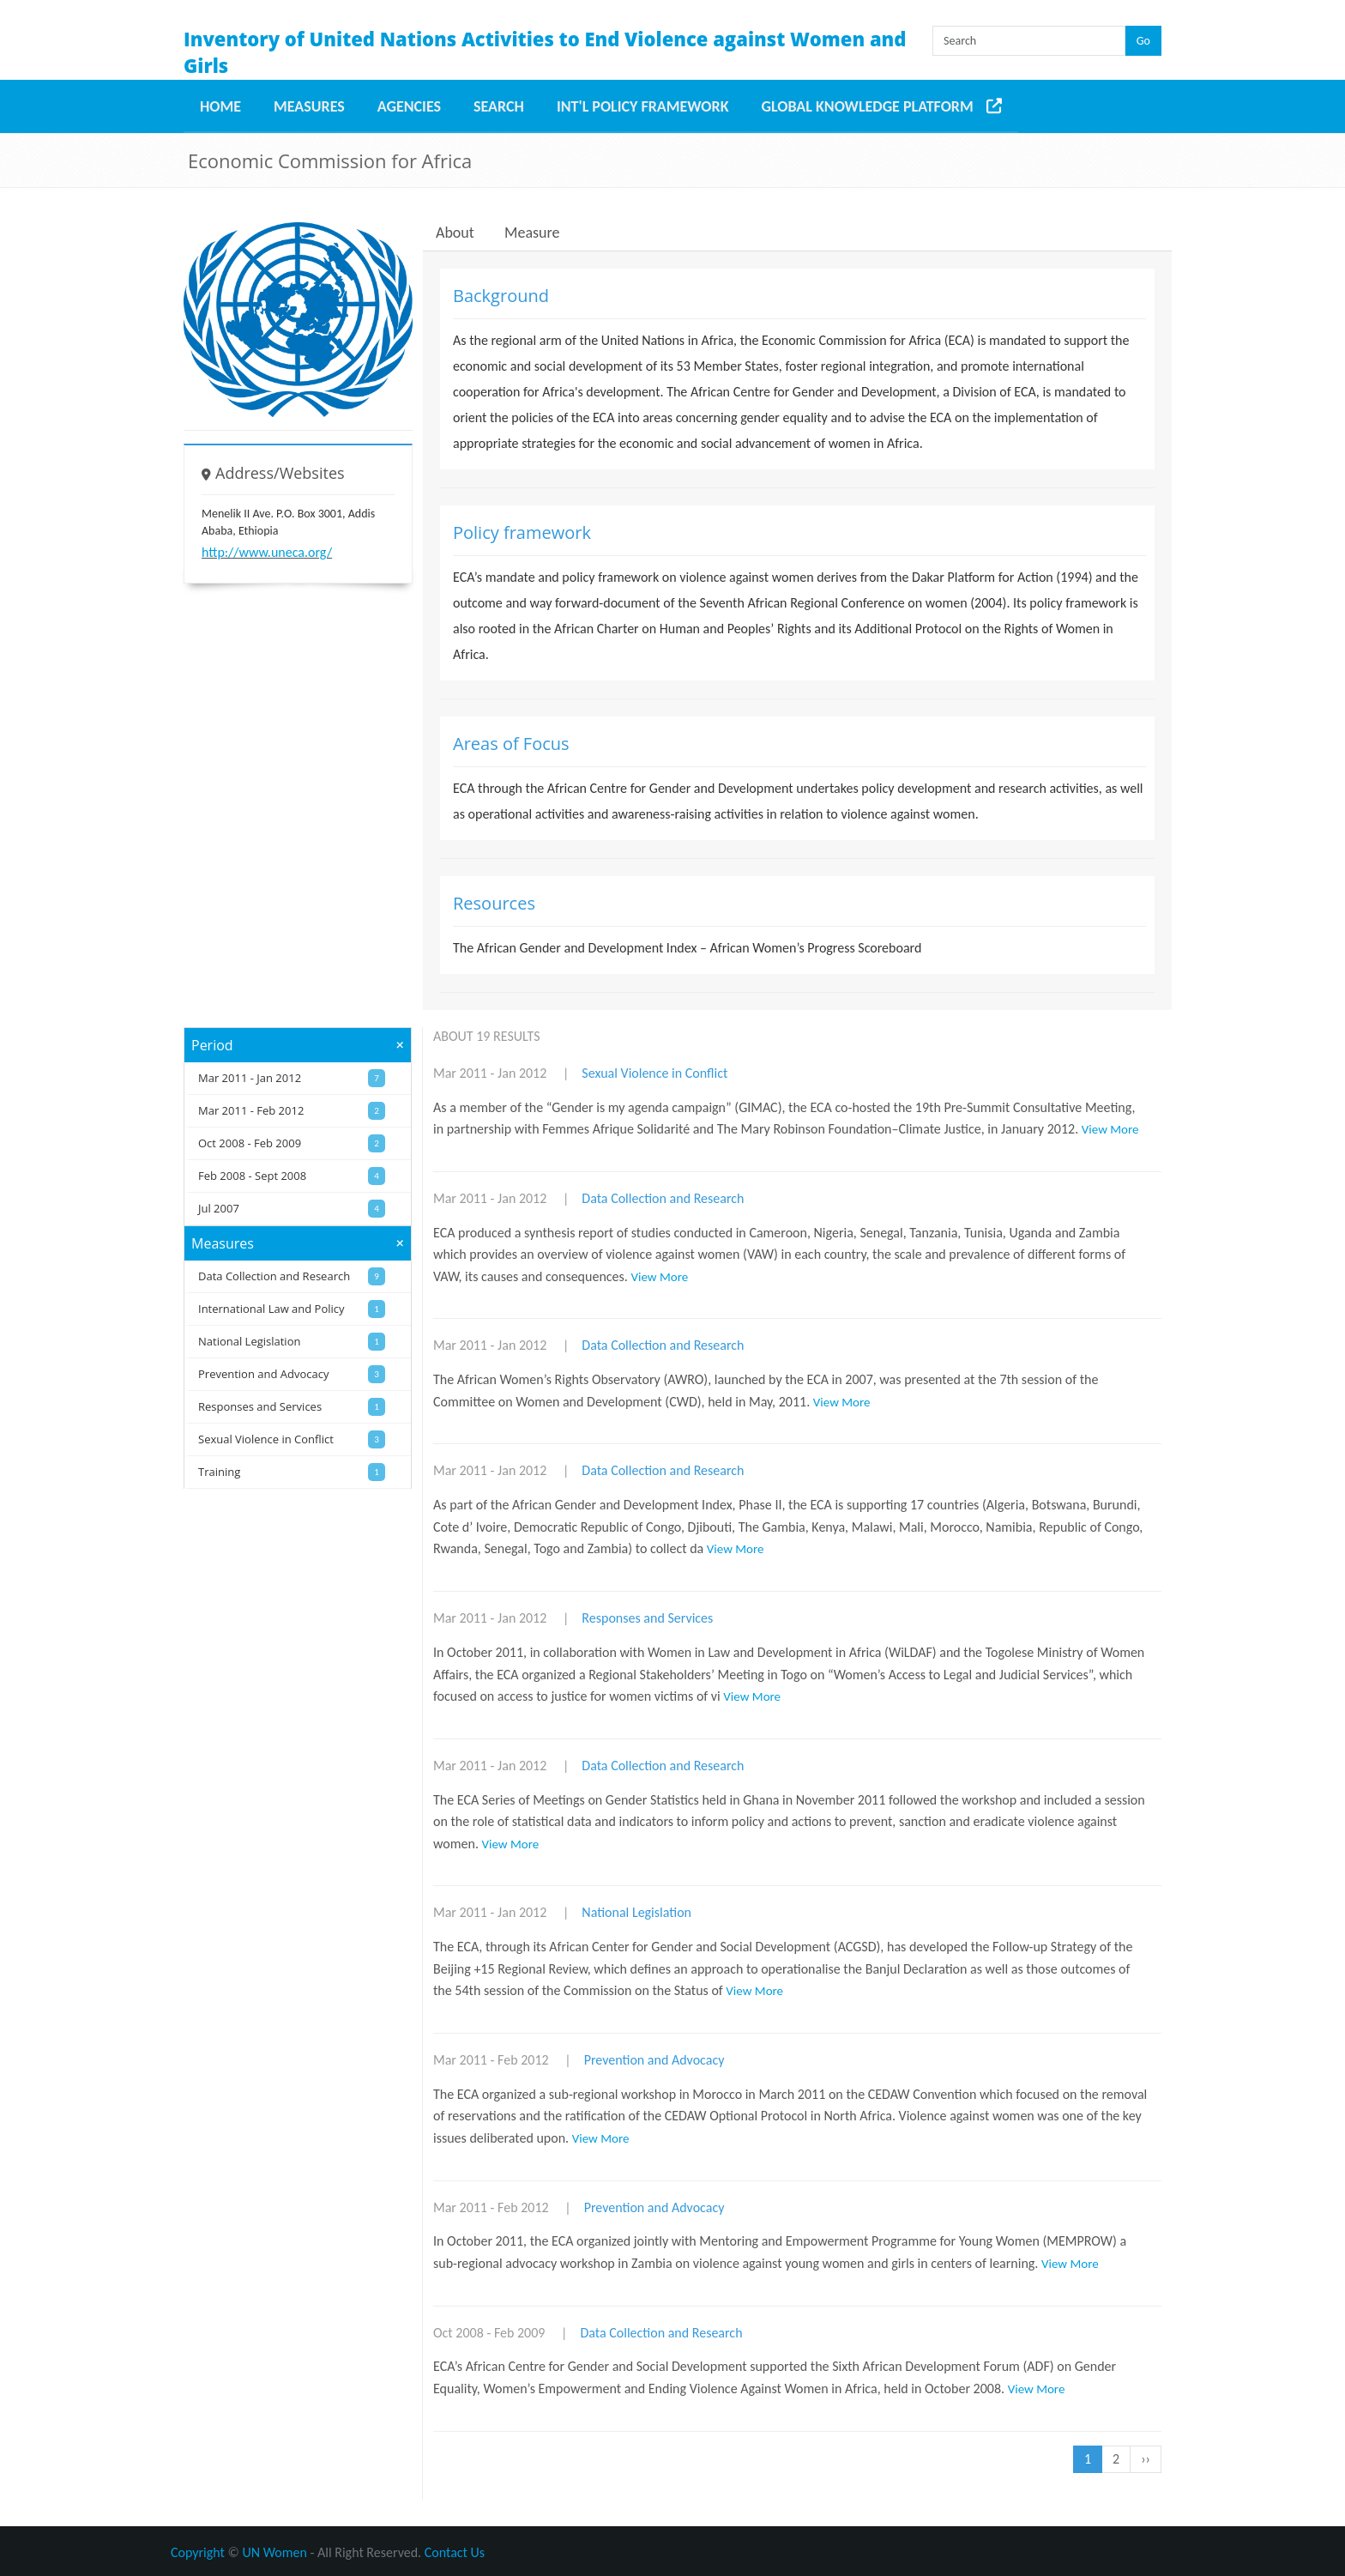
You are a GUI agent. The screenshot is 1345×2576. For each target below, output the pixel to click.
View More (1110, 1129)
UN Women (275, 2552)
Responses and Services (647, 1618)
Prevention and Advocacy (654, 2060)
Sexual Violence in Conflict (654, 1073)
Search (498, 106)
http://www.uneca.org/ (267, 552)
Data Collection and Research (663, 1198)
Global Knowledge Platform (868, 106)
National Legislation (636, 1912)
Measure (531, 232)
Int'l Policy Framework (643, 106)
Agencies (409, 106)
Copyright (198, 2552)
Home (220, 106)
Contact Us (455, 2552)
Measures (309, 106)
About (455, 232)
